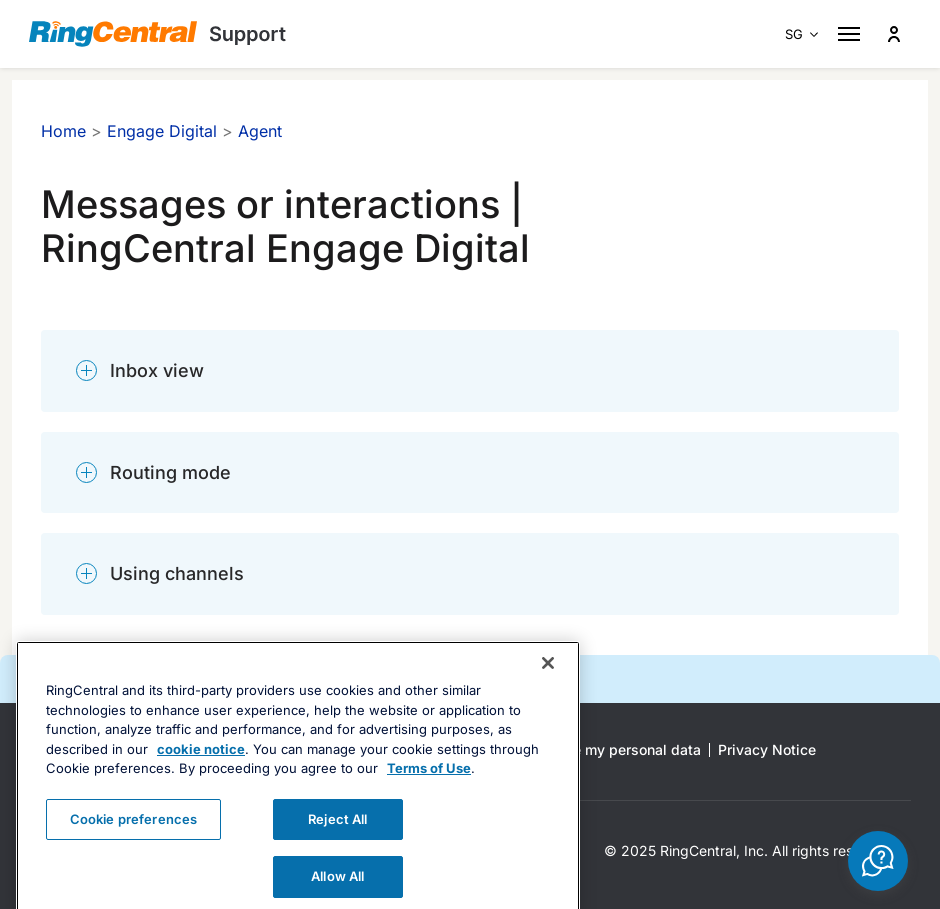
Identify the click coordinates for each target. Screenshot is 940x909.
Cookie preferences (133, 848)
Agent (260, 131)
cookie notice (201, 778)
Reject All (337, 848)
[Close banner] (548, 692)
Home (63, 131)
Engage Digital (162, 131)
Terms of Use (429, 797)
